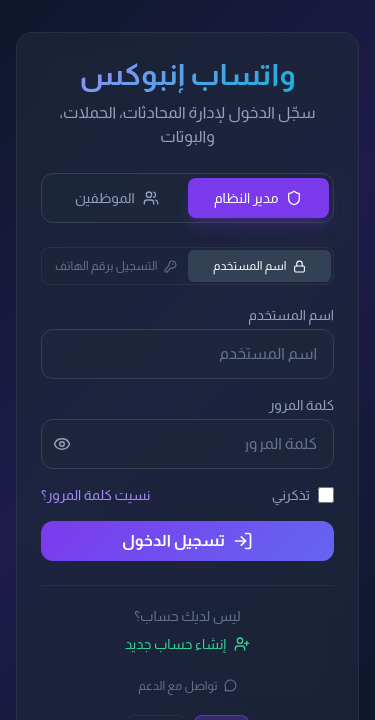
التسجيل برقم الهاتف (116, 266)
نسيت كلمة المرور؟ (95, 495)
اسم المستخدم (259, 266)
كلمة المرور (301, 405)
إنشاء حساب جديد (187, 644)
